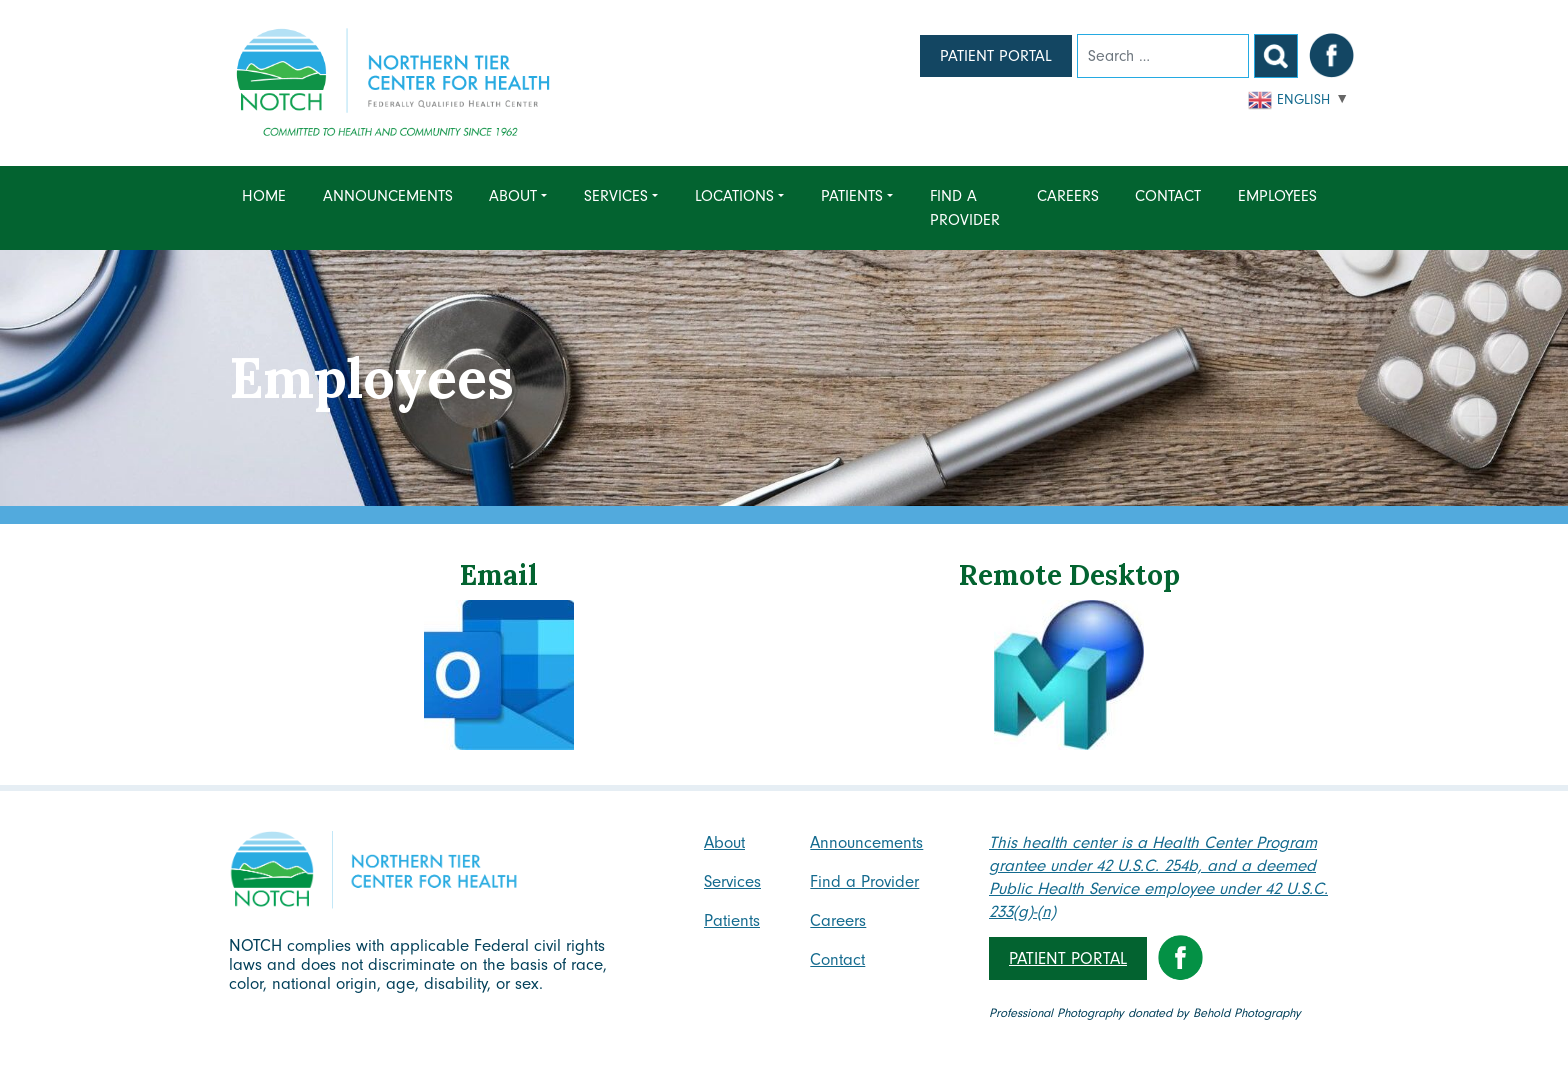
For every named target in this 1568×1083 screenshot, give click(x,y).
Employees (1277, 196)
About (724, 842)
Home (264, 196)
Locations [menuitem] (734, 196)
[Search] (1163, 56)
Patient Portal (996, 56)
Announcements (388, 196)
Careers (1068, 196)
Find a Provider (965, 208)
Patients (732, 920)
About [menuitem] (513, 196)
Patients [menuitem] (852, 196)
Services (732, 881)
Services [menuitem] (616, 196)
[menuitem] (269, 207)
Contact (1168, 196)
